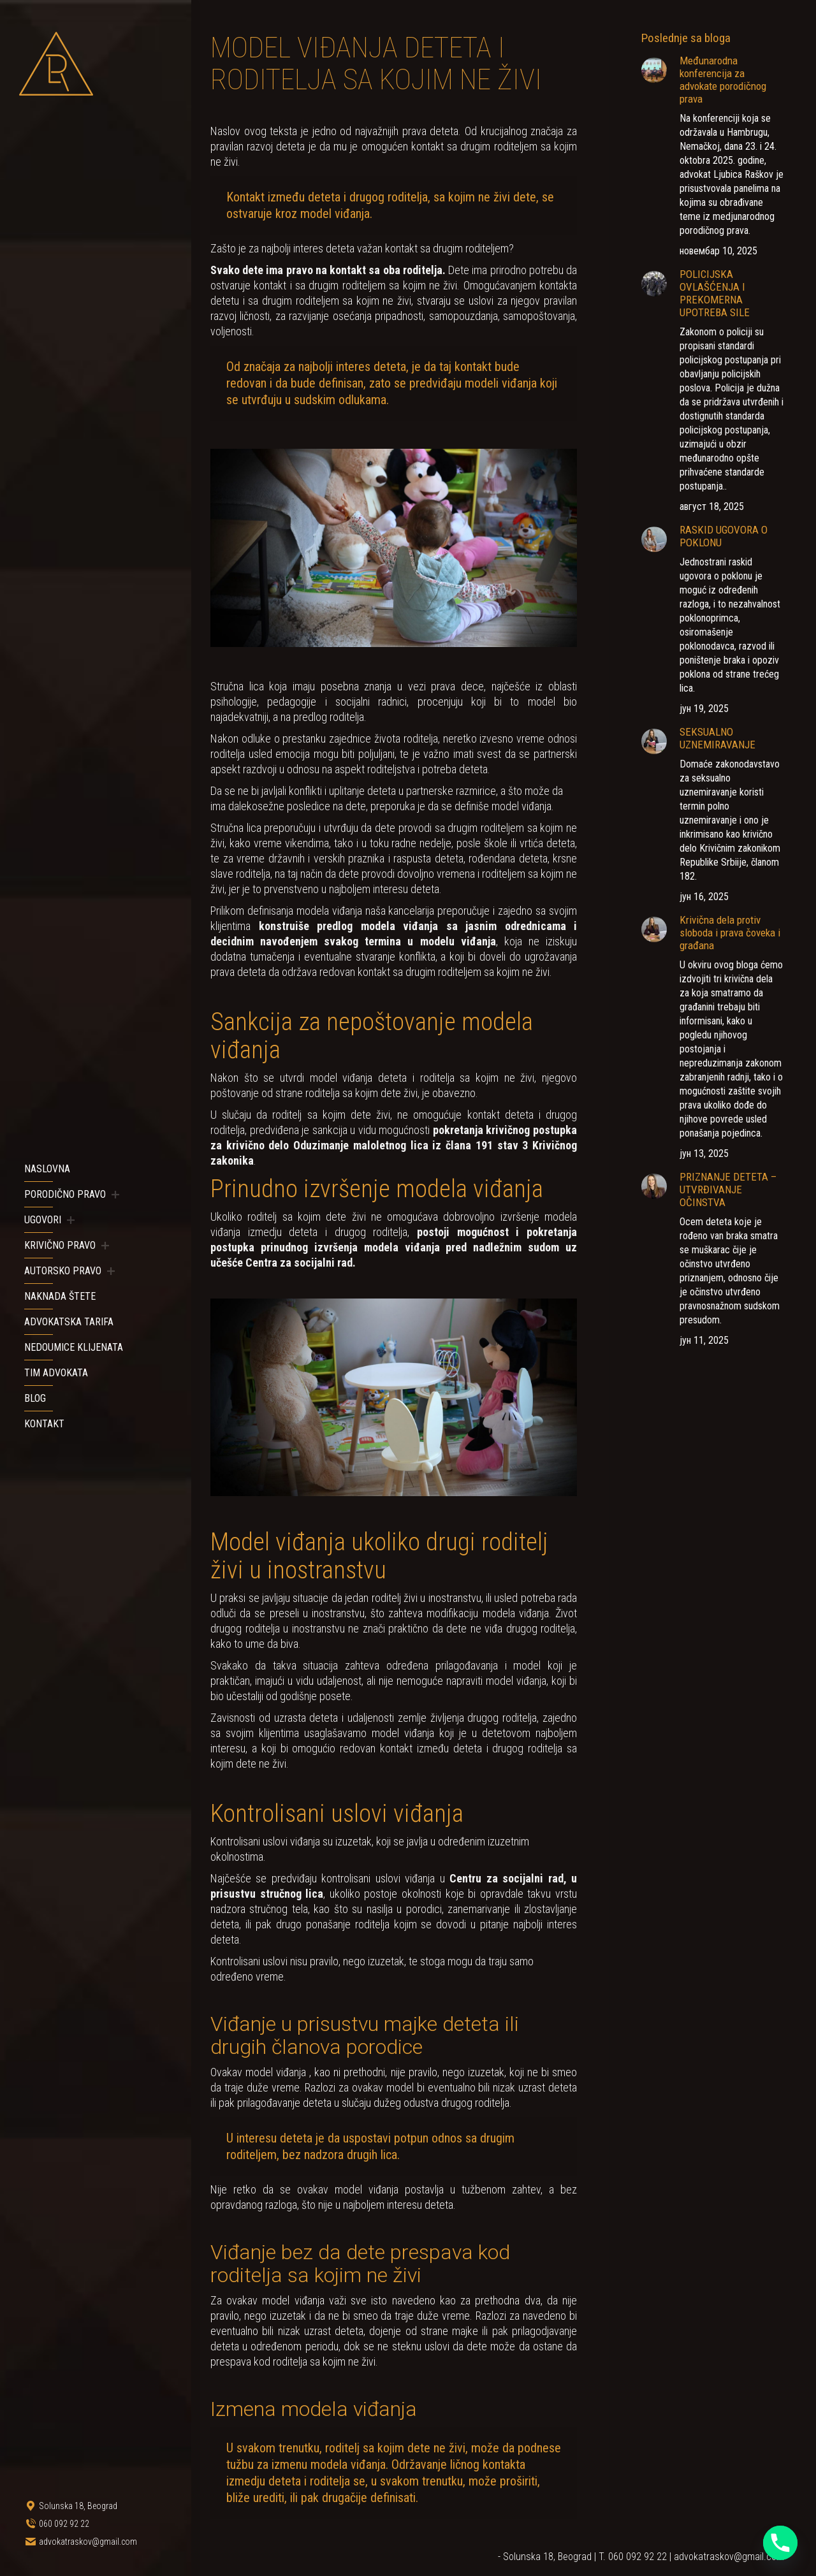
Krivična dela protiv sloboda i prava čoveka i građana (730, 932)
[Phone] (780, 2543)
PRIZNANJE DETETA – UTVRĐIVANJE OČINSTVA (728, 1189)
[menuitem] (47, 1169)
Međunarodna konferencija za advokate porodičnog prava (723, 79)
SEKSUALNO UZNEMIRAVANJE (717, 738)
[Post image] (654, 70)
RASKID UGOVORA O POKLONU (724, 536)
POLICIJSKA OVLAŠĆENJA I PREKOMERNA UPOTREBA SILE (715, 293)
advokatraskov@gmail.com (729, 2557)
